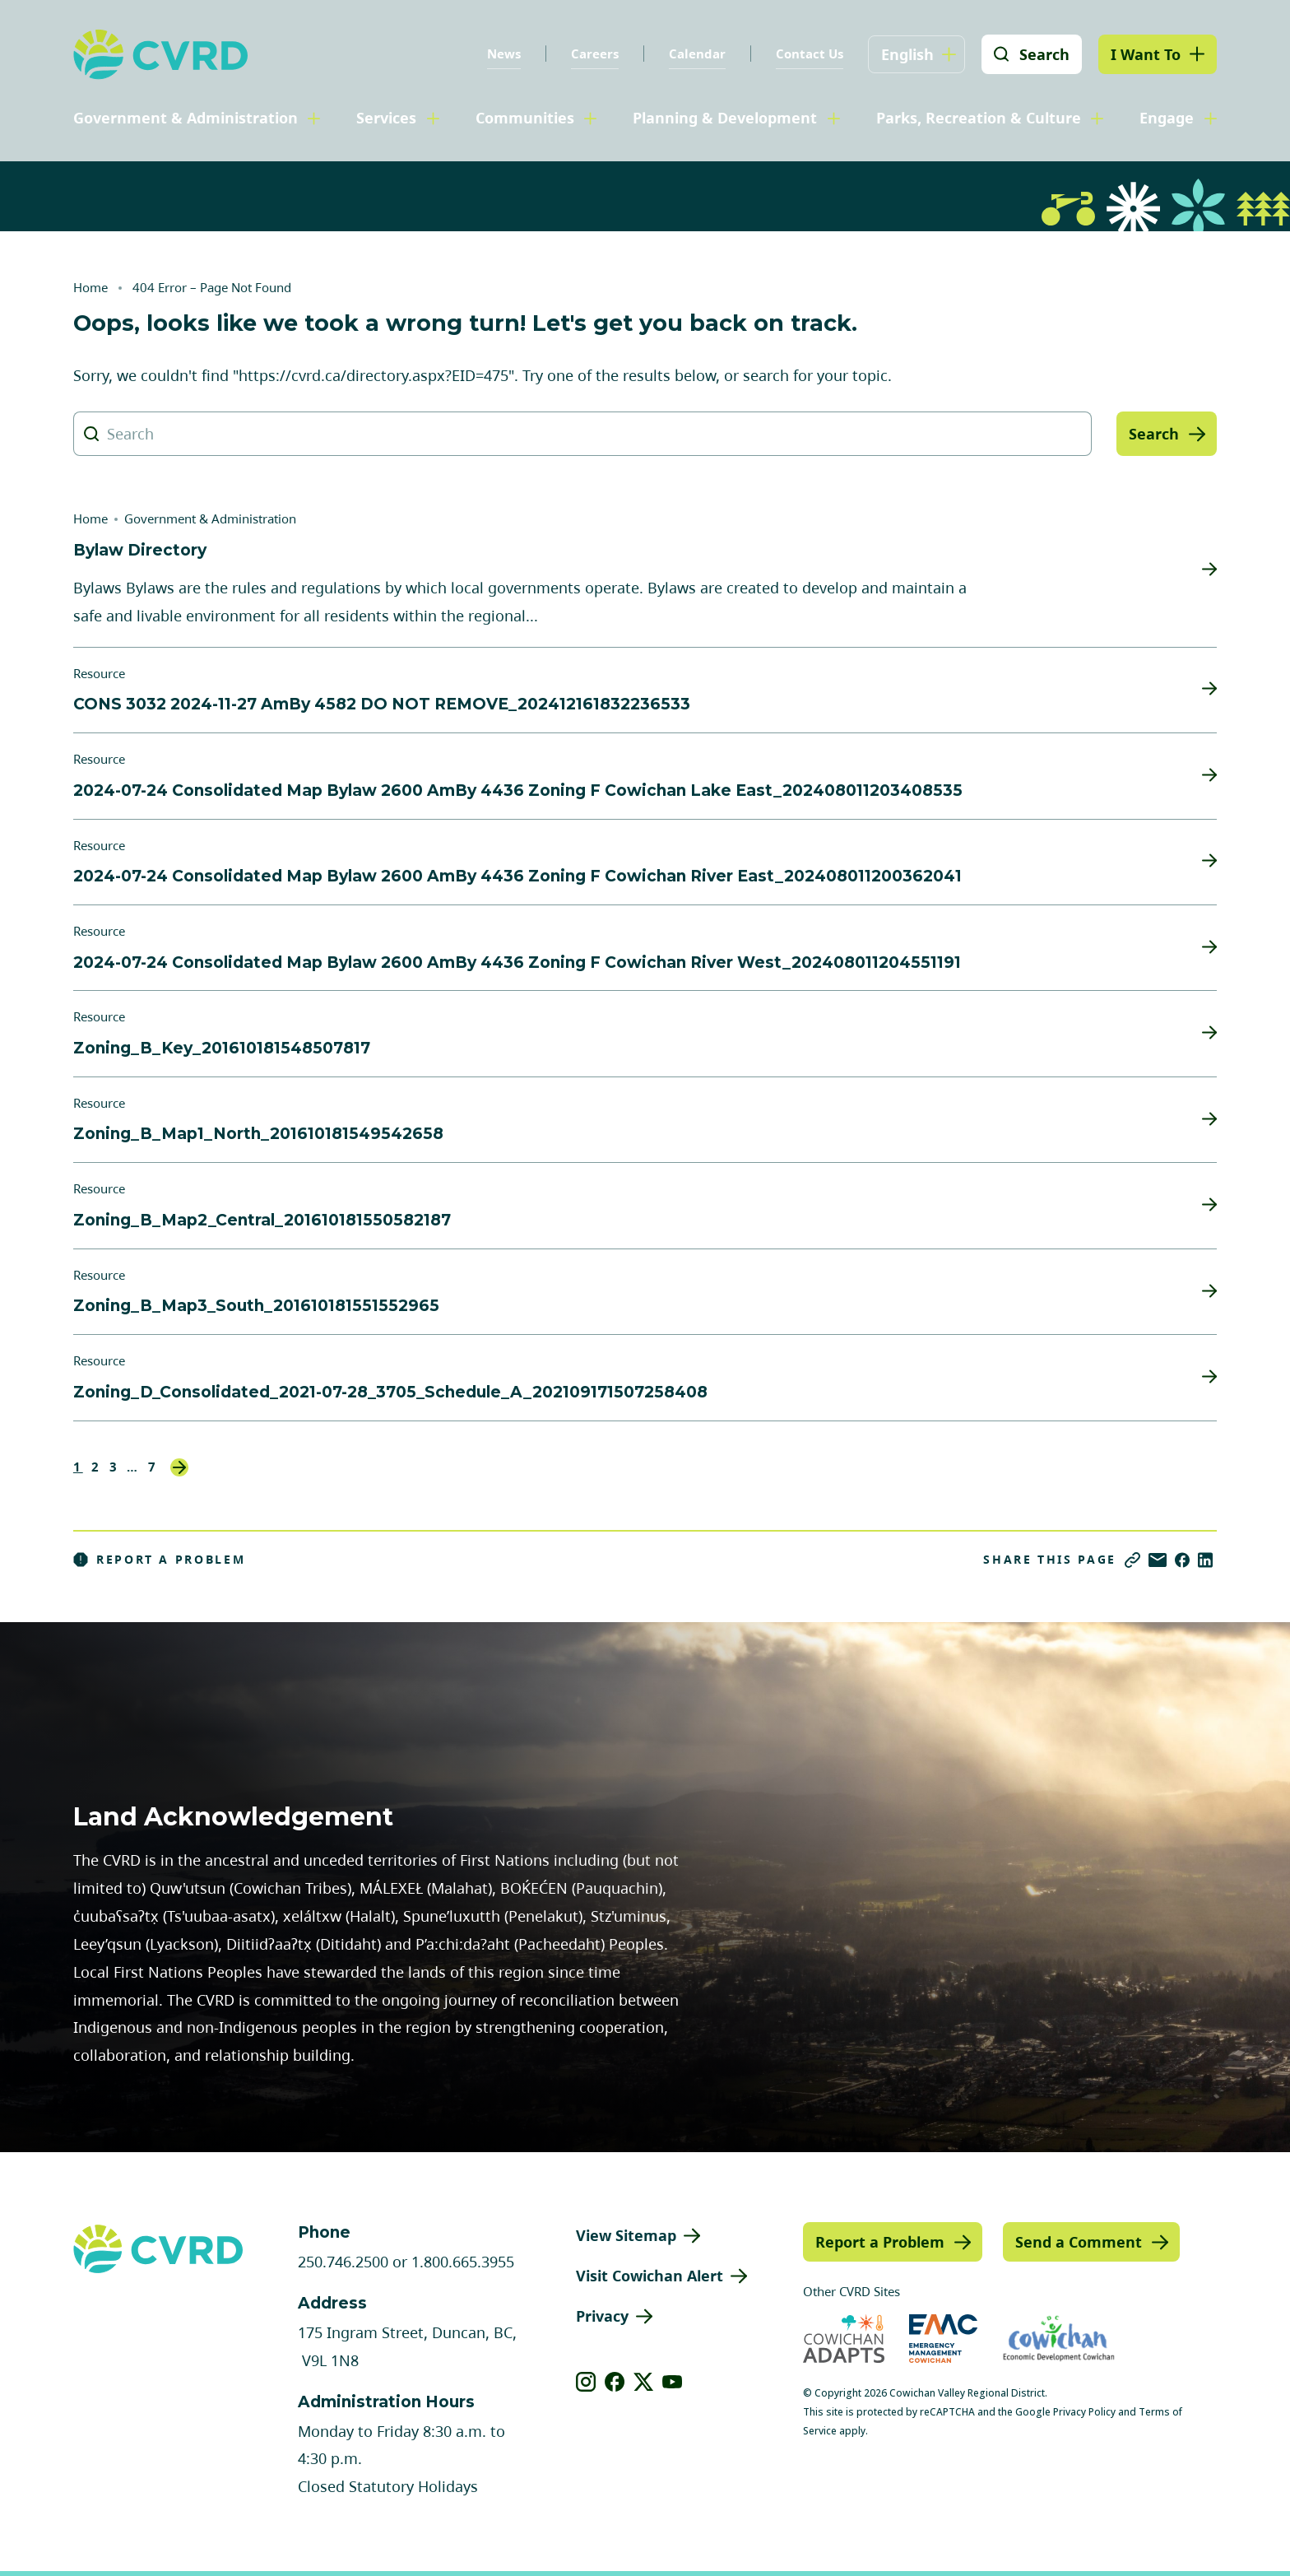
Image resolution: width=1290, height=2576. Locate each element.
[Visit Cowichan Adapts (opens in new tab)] (843, 2338)
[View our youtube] (672, 2382)
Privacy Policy (1084, 2412)
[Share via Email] (1157, 1560)
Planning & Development (725, 118)
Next (179, 1467)
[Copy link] (1132, 1560)
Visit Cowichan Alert (649, 2275)
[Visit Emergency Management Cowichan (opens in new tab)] (943, 2338)
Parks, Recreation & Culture (978, 118)
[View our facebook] (615, 2382)
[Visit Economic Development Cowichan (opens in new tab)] (1059, 2338)
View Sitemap (626, 2235)
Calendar (697, 53)
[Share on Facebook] (1182, 1560)
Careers (595, 53)
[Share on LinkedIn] (1205, 1560)
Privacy (602, 2316)
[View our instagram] (586, 2382)
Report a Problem (159, 1559)
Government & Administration (185, 118)
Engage (1166, 118)
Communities (525, 118)
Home (90, 287)
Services (386, 118)
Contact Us (809, 53)
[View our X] (643, 2382)
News (504, 53)
